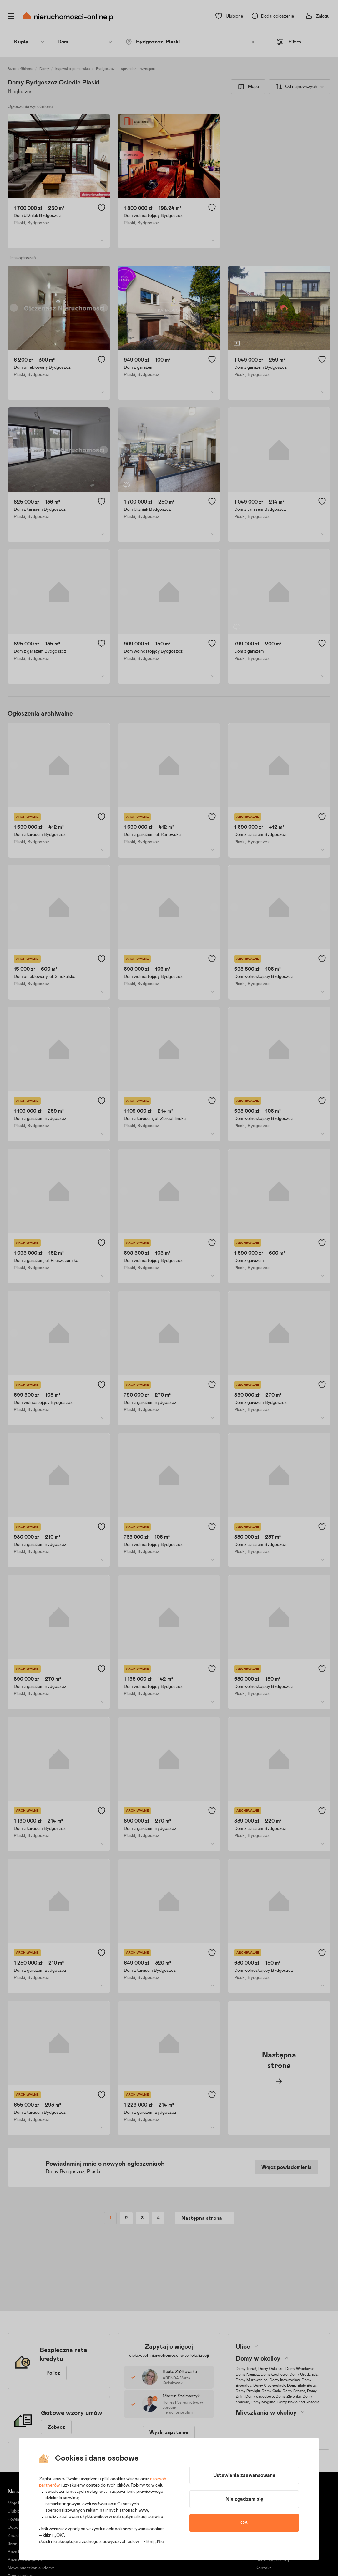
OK (244, 2522)
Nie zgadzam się (244, 2499)
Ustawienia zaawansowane (244, 2475)
